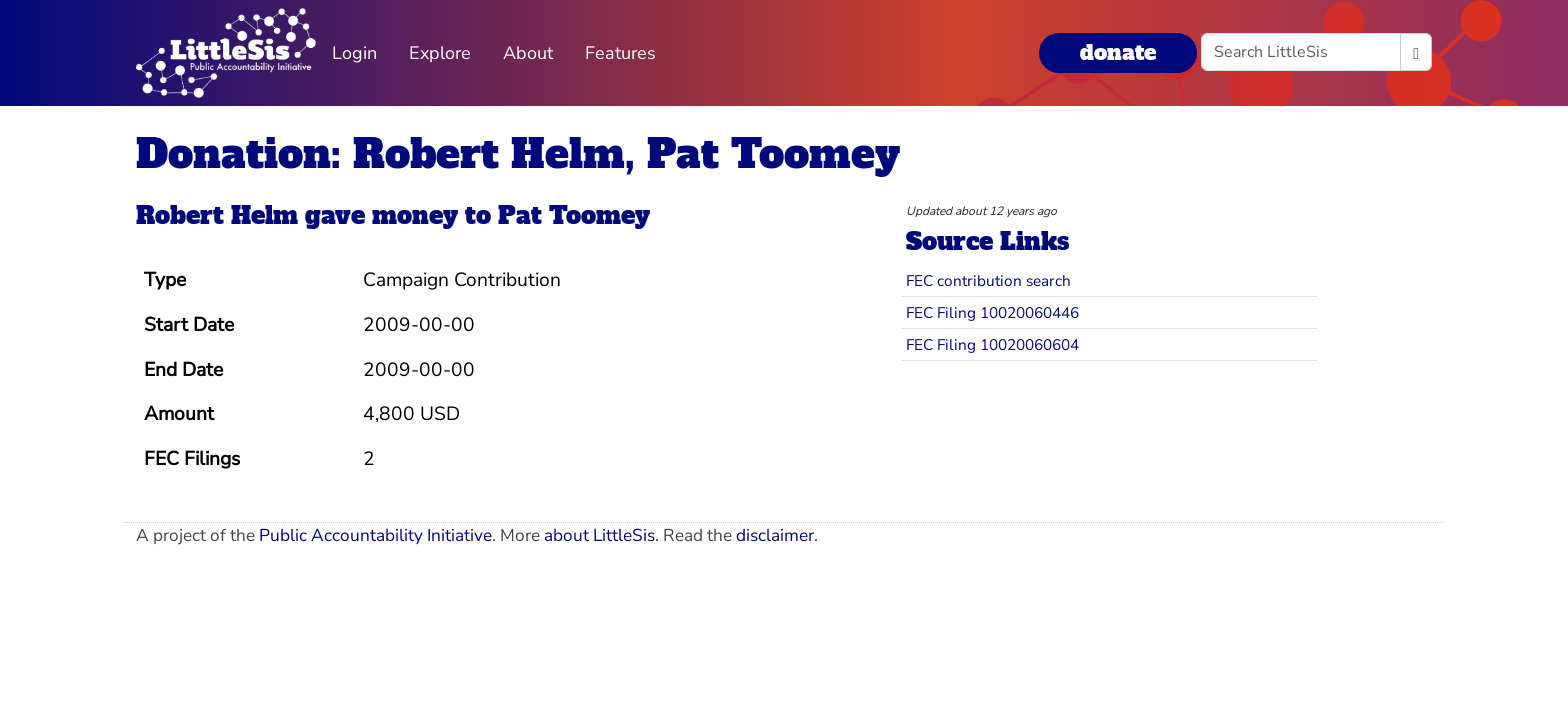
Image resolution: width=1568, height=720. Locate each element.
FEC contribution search (988, 280)
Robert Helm (217, 215)
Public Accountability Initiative (375, 535)
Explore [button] (440, 53)
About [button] (528, 53)
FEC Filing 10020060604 (992, 344)
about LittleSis (599, 535)
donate (1118, 52)
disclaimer (775, 535)
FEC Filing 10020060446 (992, 312)
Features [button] (620, 53)
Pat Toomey (574, 215)
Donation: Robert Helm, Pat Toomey (518, 154)
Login (354, 53)
